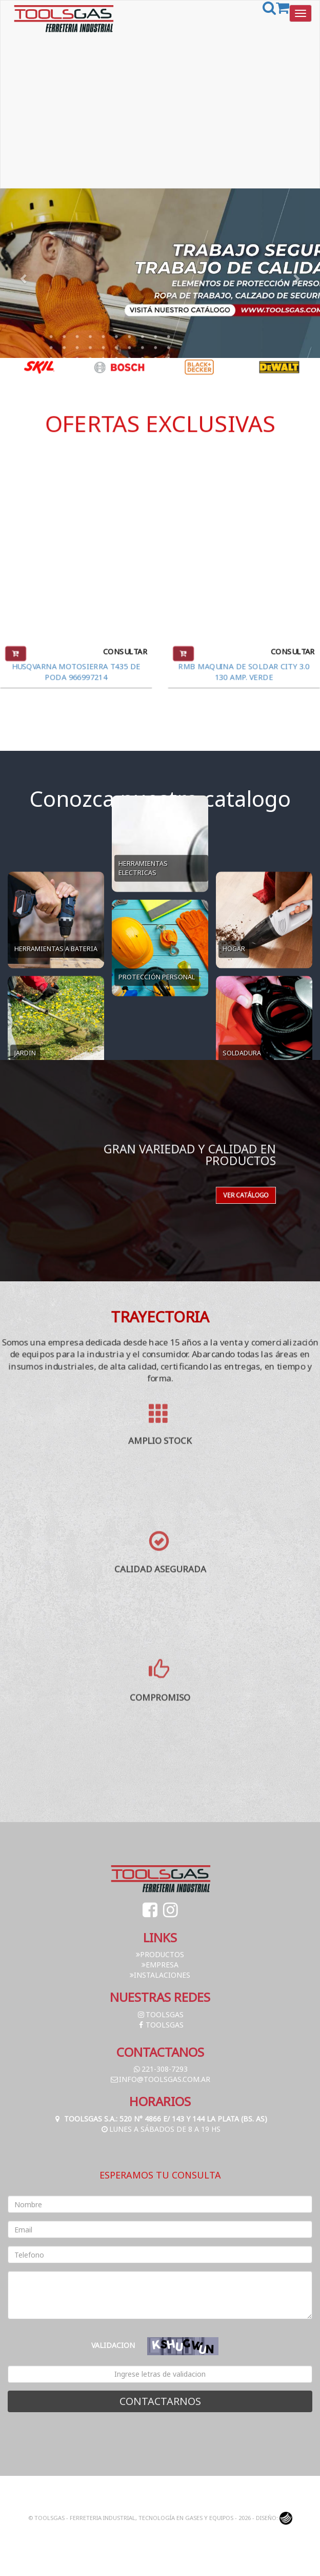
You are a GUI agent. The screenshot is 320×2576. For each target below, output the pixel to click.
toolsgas (160, 2014)
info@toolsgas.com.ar (160, 2079)
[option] (40, 367)
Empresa (160, 1964)
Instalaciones (160, 1975)
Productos (160, 1954)
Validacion (113, 2345)
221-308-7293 (160, 2069)
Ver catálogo (211, 1178)
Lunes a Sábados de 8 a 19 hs (160, 2129)
